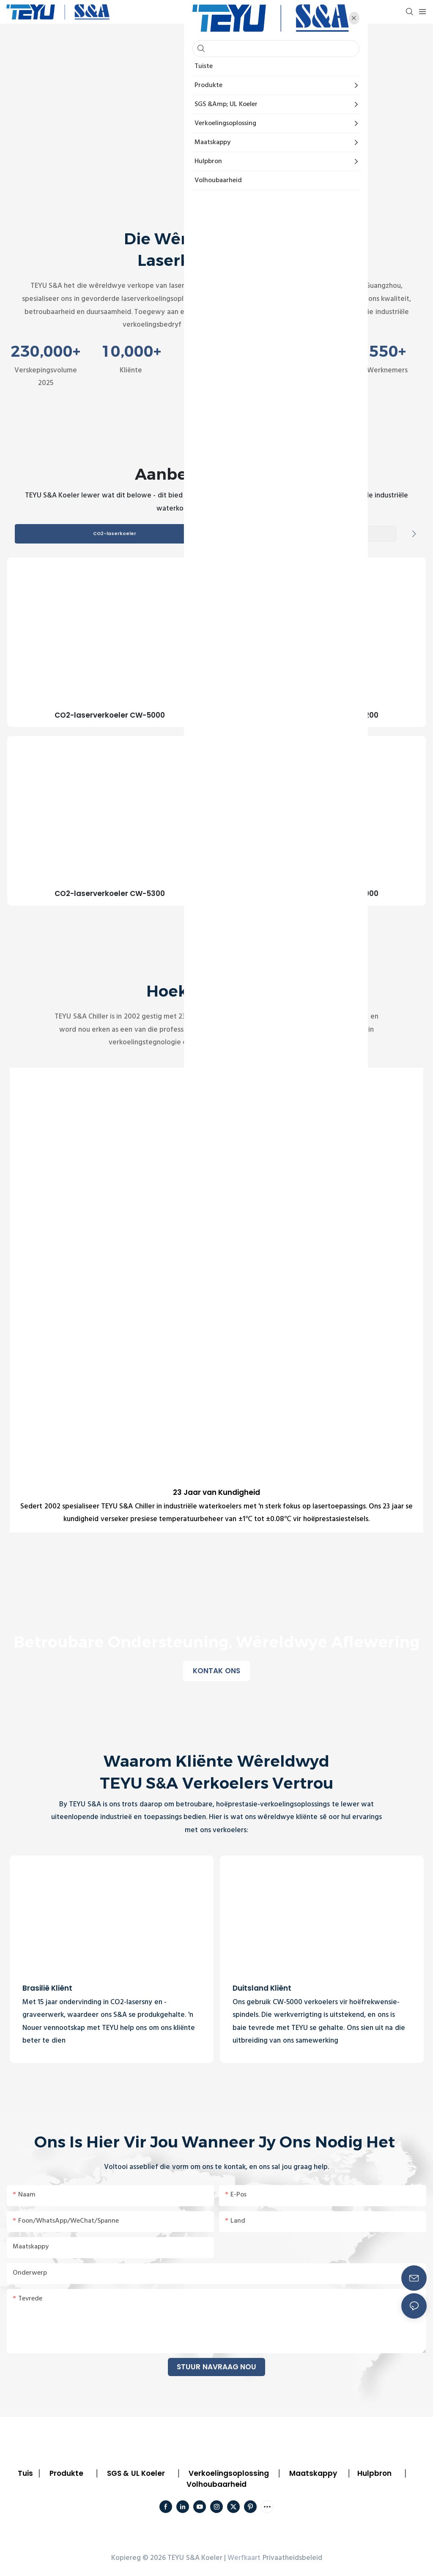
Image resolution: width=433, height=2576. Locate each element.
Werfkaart (243, 2558)
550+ (387, 351)
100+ (216, 351)
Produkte (66, 2474)
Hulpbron (374, 2474)
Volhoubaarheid (216, 2485)
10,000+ (131, 351)
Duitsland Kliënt (262, 1989)
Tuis (25, 2474)
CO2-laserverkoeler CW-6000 (323, 894)
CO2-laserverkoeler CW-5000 (110, 716)
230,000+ (45, 351)
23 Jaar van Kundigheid (216, 1493)
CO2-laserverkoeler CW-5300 (110, 894)
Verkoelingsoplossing (229, 2474)
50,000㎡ (302, 351)
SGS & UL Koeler (136, 2474)
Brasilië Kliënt (47, 1989)
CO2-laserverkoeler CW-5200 (323, 716)
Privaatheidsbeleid (292, 2558)
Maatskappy (313, 2474)
